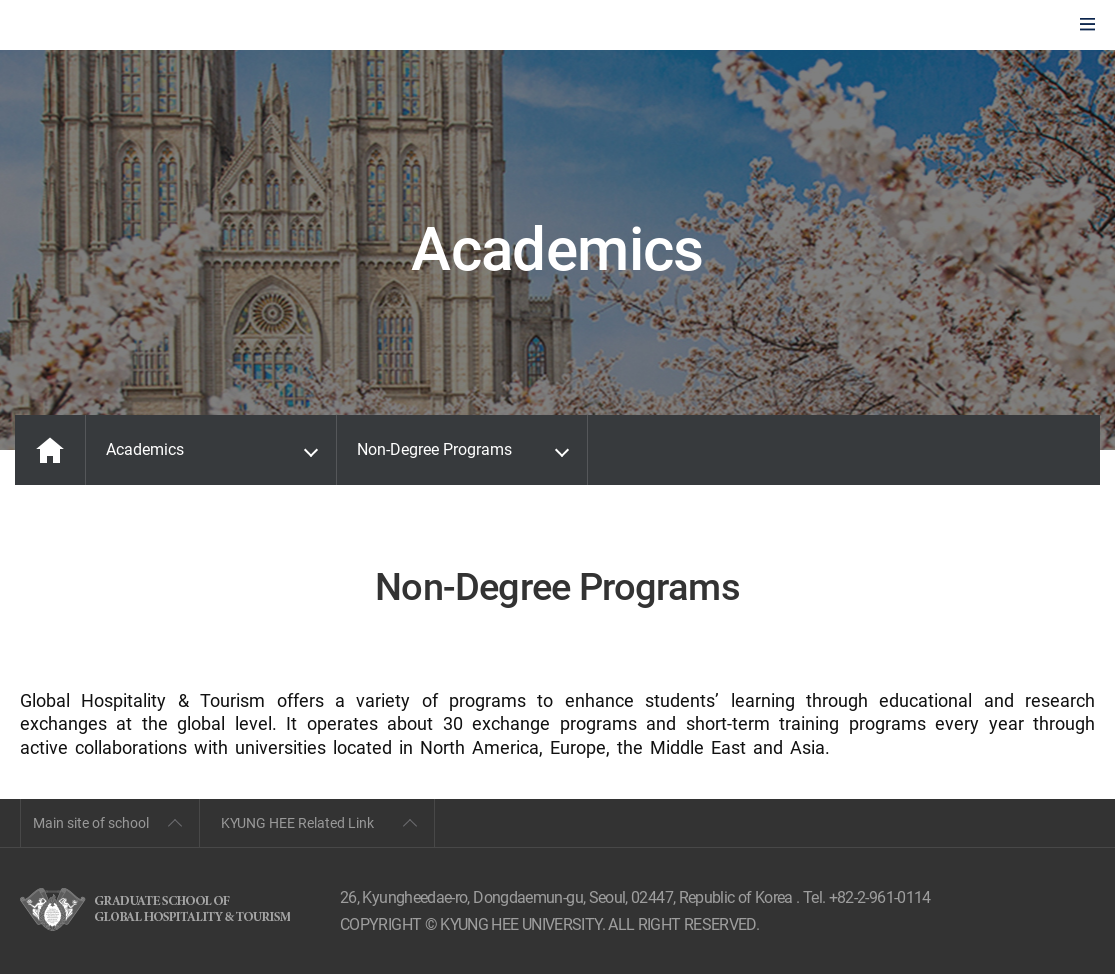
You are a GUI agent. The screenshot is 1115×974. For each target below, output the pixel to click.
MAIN (50, 450)
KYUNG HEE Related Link (297, 823)
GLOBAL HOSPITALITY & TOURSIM (121, 26)
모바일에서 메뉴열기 (1087, 25)
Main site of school (91, 823)
